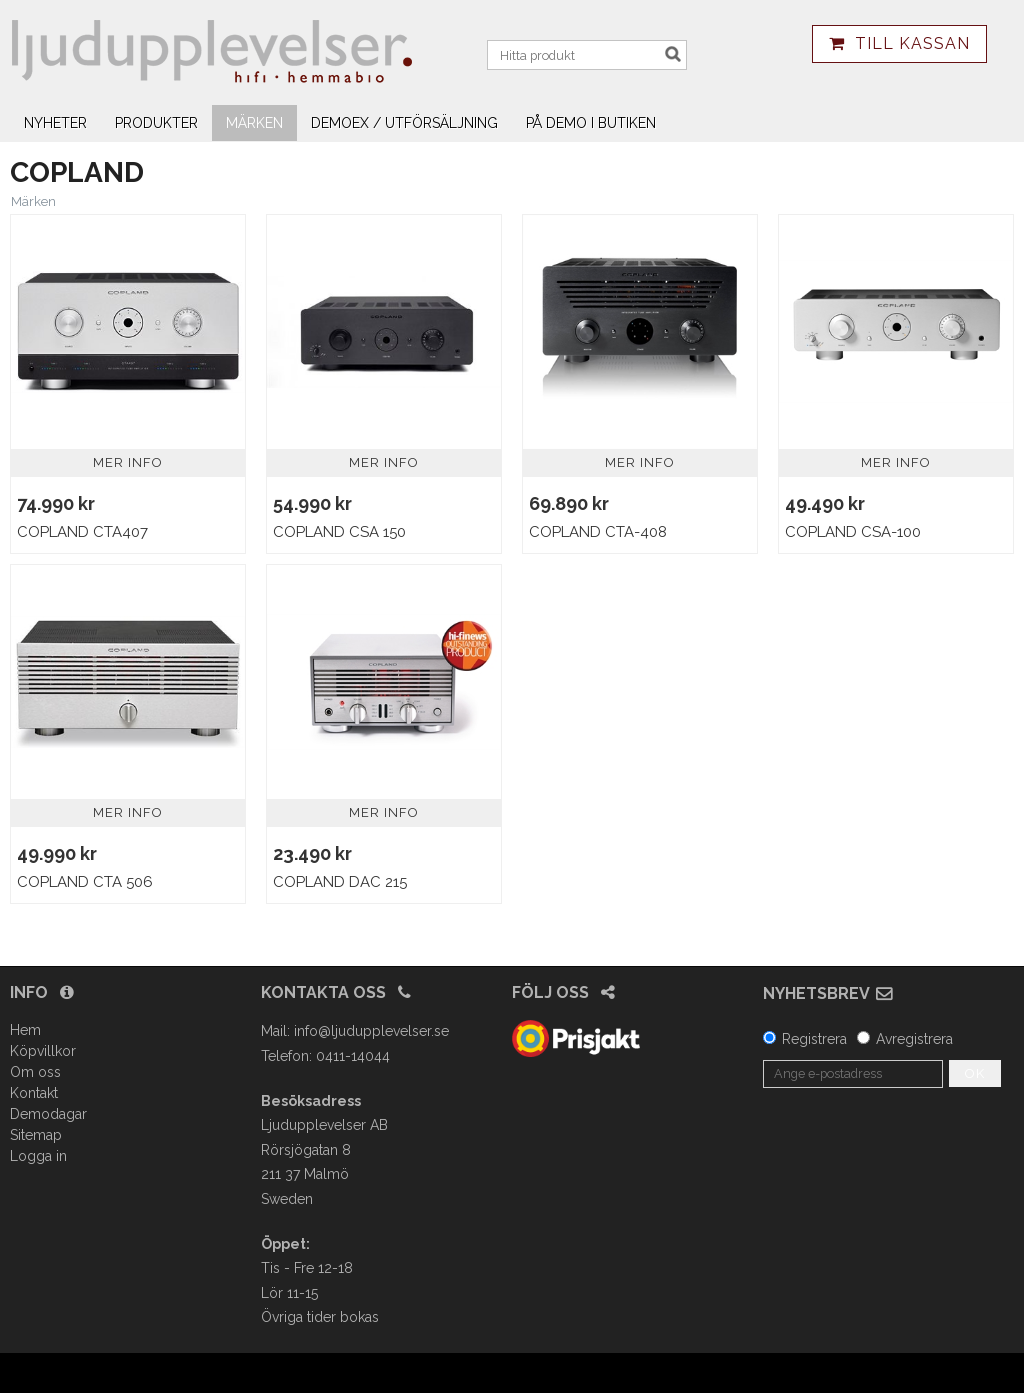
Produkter (156, 123)
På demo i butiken (591, 123)
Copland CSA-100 (853, 532)
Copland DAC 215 (340, 882)
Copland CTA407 (82, 532)
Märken (254, 123)
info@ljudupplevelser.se (371, 1031)
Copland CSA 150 (339, 532)
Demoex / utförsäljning (404, 123)
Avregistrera (914, 1039)
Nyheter (55, 123)
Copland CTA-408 (598, 532)
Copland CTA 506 (85, 882)
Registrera (814, 1039)
